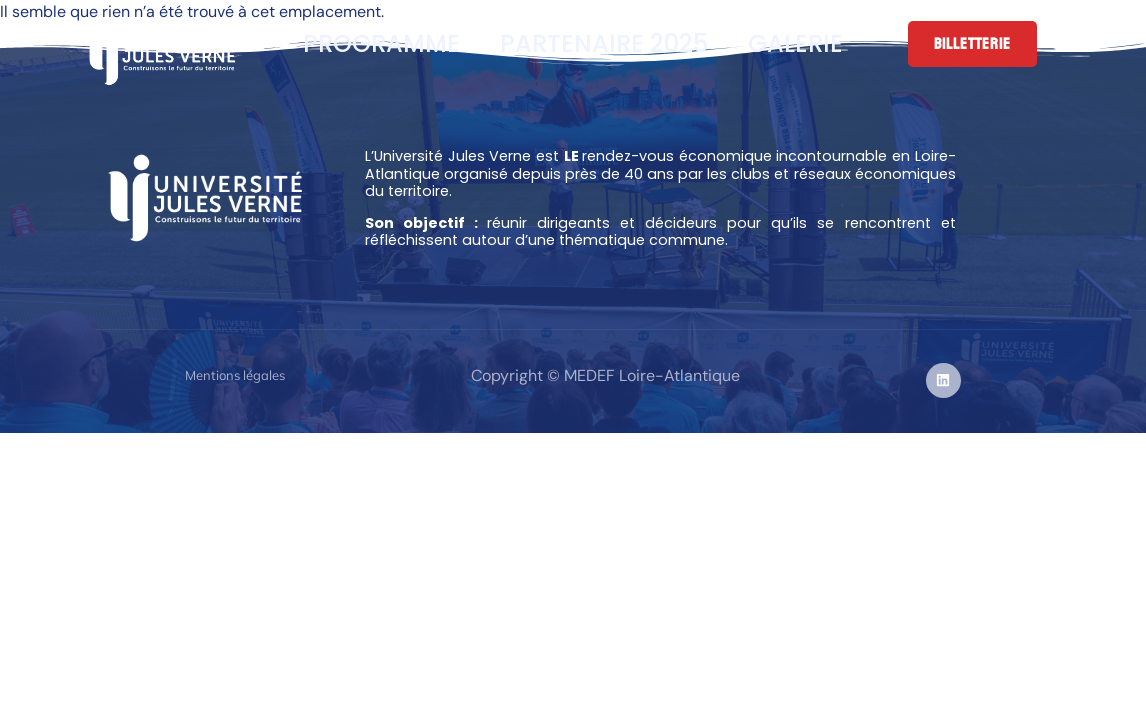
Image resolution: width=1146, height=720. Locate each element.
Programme (381, 44)
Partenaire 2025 (604, 44)
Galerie (795, 44)
